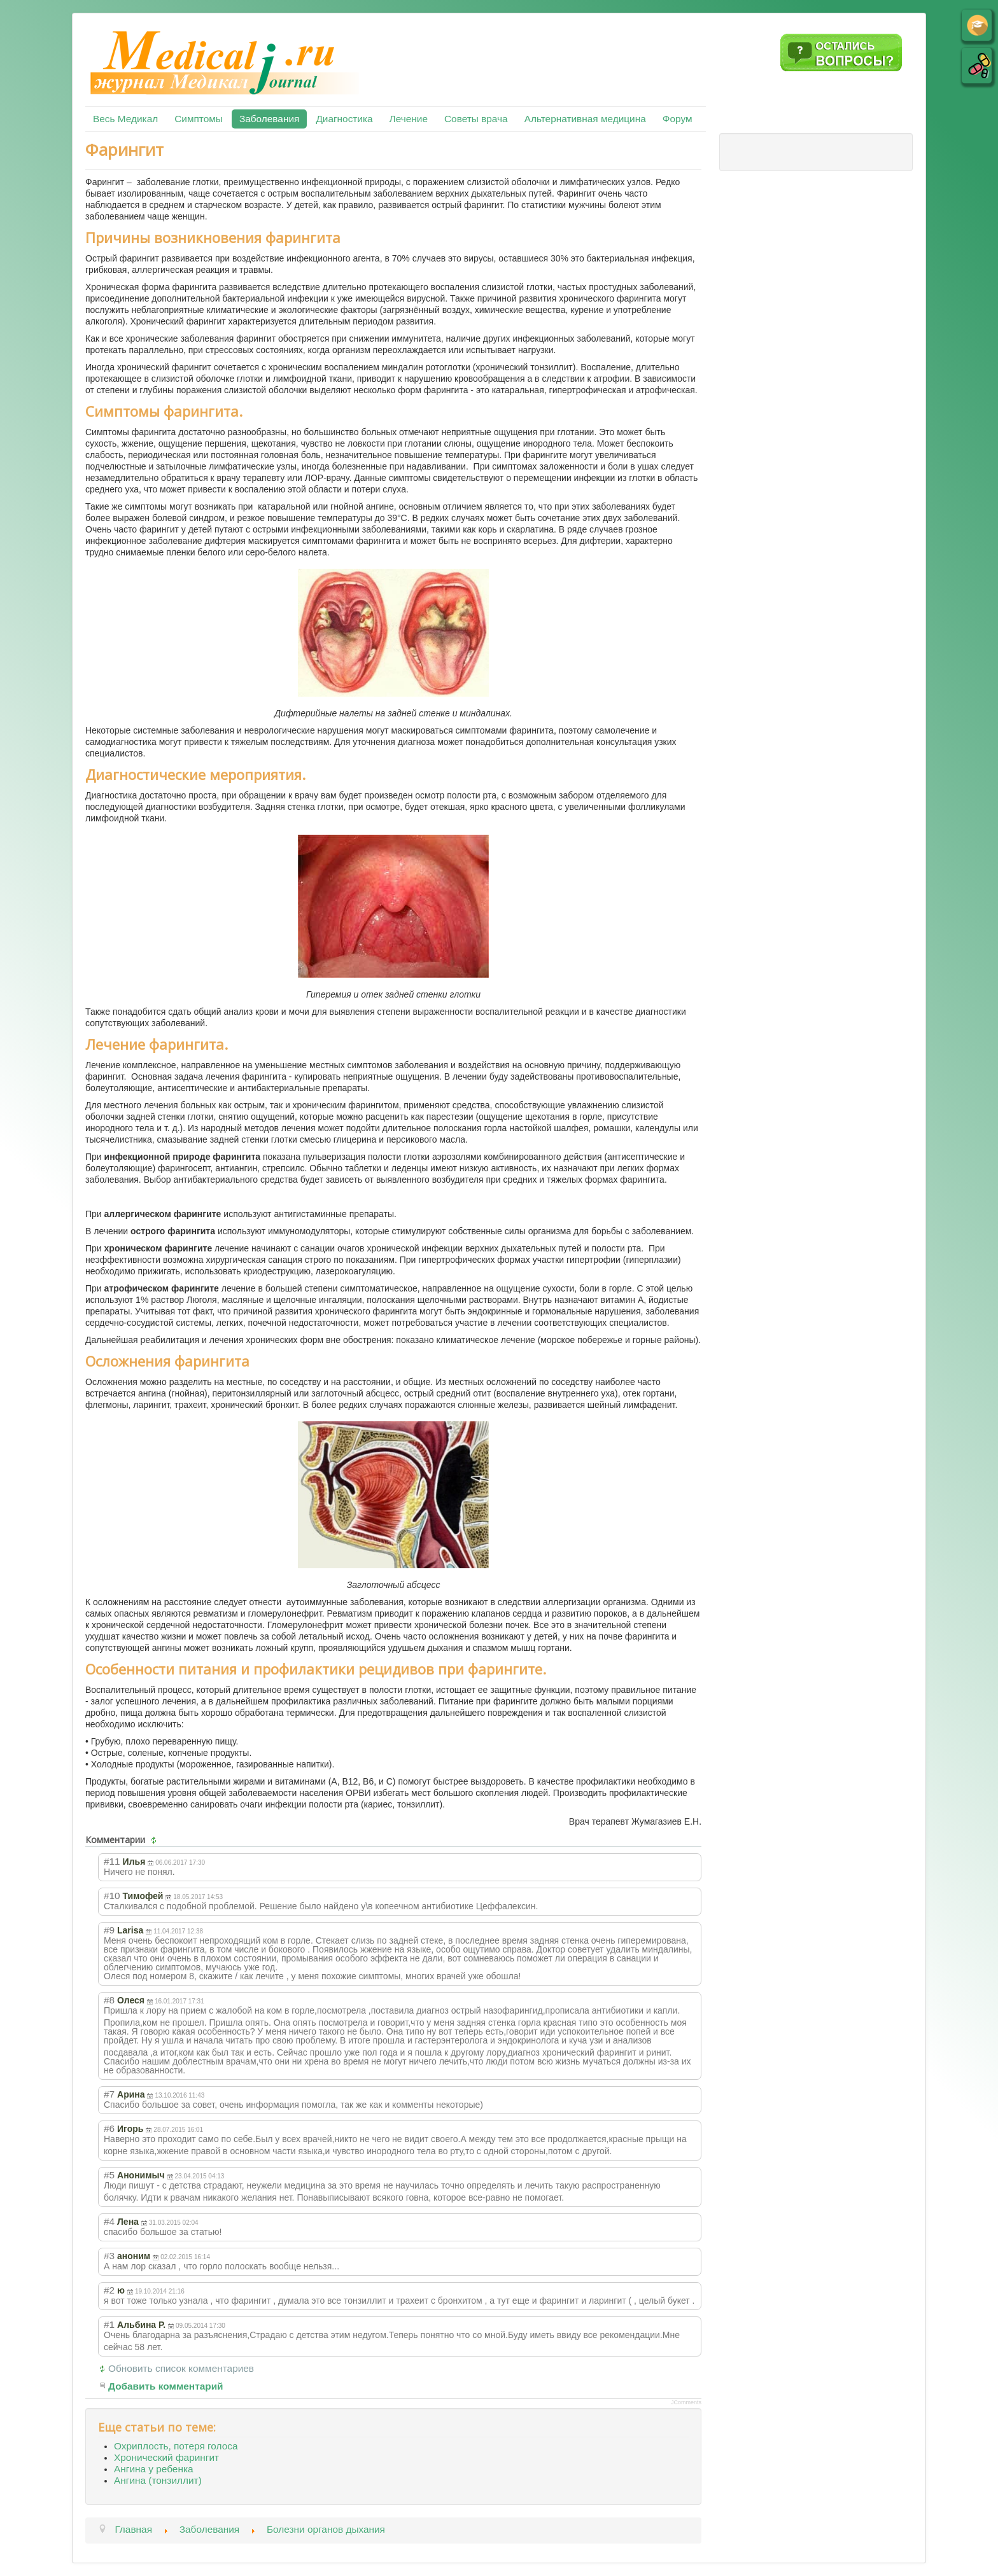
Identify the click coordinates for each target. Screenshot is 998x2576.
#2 (109, 2290)
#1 (109, 2324)
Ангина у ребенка (153, 2468)
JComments (686, 2402)
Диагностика (344, 118)
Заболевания (269, 118)
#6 (109, 2128)
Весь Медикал (125, 118)
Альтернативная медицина (585, 118)
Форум (677, 118)
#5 (109, 2174)
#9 (109, 1930)
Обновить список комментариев (181, 2368)
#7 (109, 2094)
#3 (109, 2255)
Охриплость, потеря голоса (175, 2445)
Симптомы (198, 118)
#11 (112, 1861)
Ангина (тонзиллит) (158, 2480)
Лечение (409, 118)
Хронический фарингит (166, 2457)
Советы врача (476, 118)
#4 (109, 2221)
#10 (112, 1895)
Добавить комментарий (165, 2386)
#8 (109, 2000)
